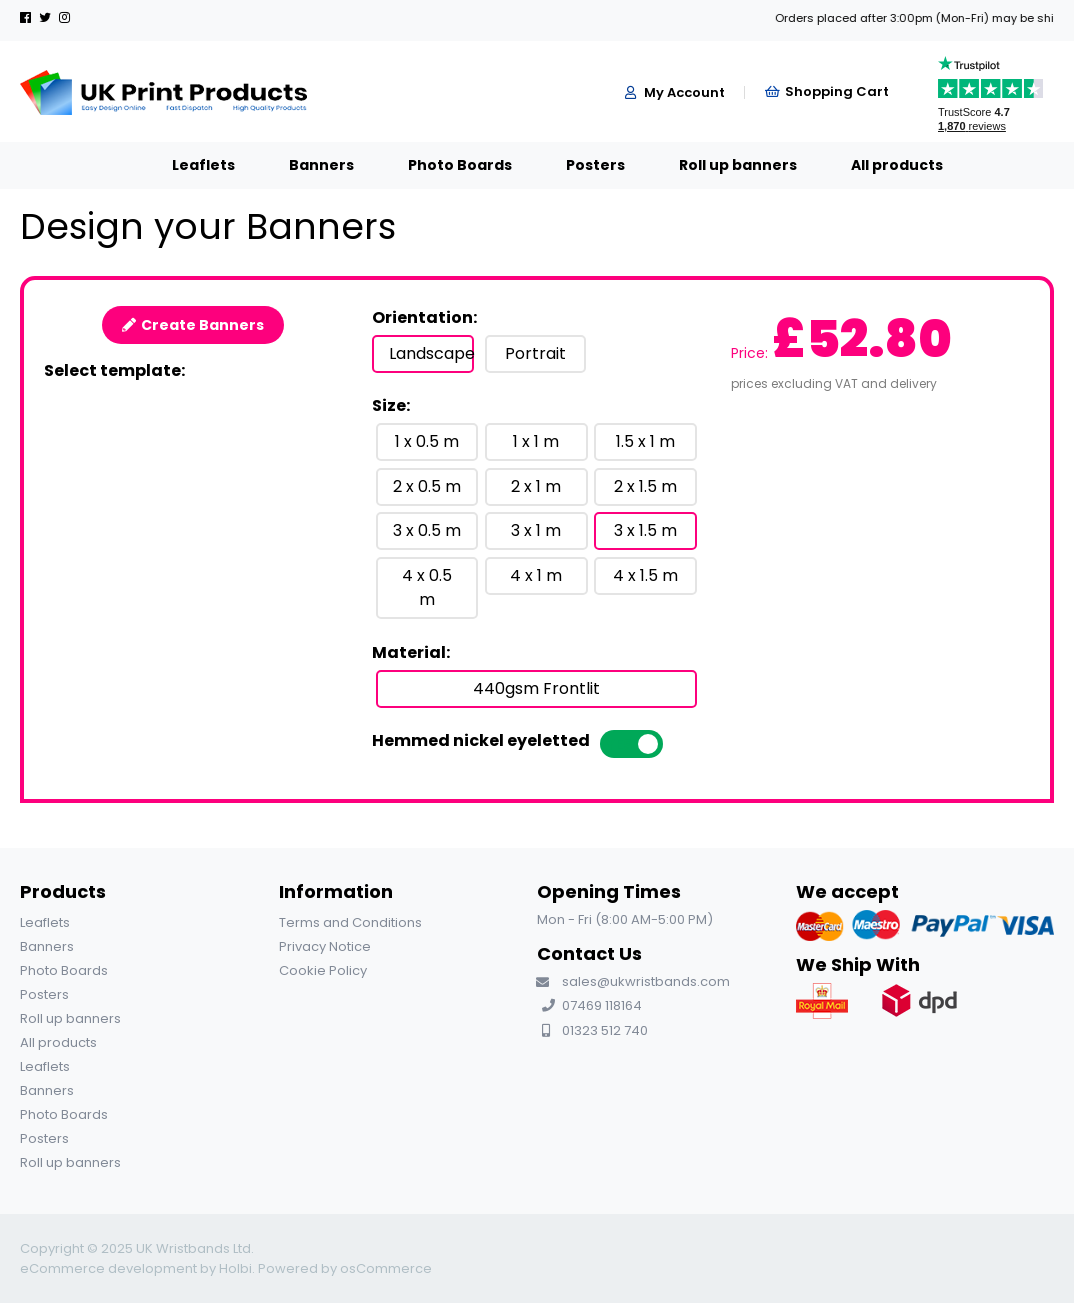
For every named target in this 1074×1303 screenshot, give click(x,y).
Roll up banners (718, 165)
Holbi (235, 1268)
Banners (301, 165)
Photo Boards (440, 165)
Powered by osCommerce (345, 1268)
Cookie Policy (323, 970)
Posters (575, 165)
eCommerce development (108, 1268)
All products (877, 165)
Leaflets (183, 165)
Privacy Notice (325, 946)
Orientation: (424, 317)
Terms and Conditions (350, 922)
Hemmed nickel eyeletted (481, 740)
